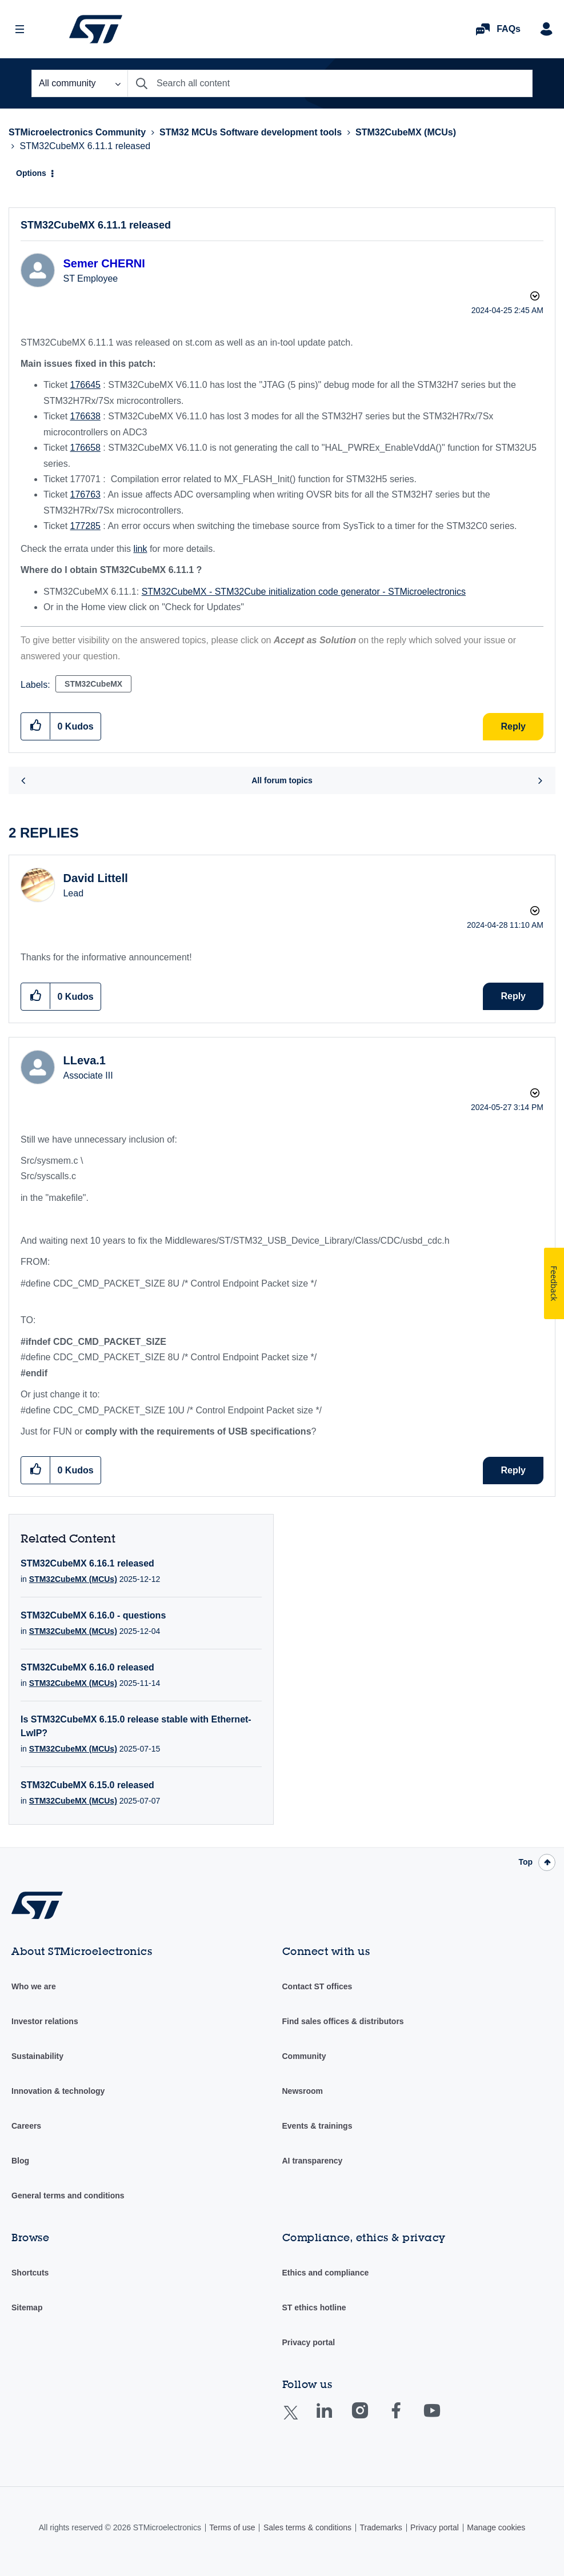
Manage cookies (496, 2527)
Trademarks (380, 2527)
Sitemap (26, 2307)
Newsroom (302, 2091)
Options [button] (31, 173)
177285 (85, 526)
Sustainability (37, 2056)
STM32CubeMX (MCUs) (405, 132)
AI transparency (312, 2160)
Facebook (407, 2418)
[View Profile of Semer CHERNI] (104, 263)
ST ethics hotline (314, 2307)
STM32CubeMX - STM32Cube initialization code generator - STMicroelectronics (304, 591)
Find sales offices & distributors (343, 2021)
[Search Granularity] (79, 83)
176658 (85, 447)
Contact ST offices (317, 1986)
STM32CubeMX (93, 683)
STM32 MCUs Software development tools (250, 132)
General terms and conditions (68, 2195)
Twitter (300, 2419)
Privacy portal (308, 2342)
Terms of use (232, 2527)
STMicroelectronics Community (96, 29)
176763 (85, 494)
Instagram (371, 2418)
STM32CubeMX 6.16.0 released (87, 1667)
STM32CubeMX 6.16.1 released (87, 1563)
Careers (26, 2125)
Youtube (443, 2418)
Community (304, 2056)
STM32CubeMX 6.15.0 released (87, 1785)
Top (525, 1861)
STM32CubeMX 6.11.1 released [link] (84, 146)
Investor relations (44, 2021)
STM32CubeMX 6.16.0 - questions (93, 1615)
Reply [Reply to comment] (513, 996)
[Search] (330, 83)
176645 (85, 385)
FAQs (509, 29)
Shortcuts (30, 2272)
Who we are (33, 1986)
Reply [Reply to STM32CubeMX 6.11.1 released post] (513, 726)
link (140, 549)
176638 (85, 416)
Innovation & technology (58, 2091)
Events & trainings (317, 2125)
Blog (20, 2160)
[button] (35, 726)
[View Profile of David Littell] (95, 878)
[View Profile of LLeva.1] (84, 1060)
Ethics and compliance (325, 2272)
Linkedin (335, 2418)
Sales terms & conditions (307, 2527)
